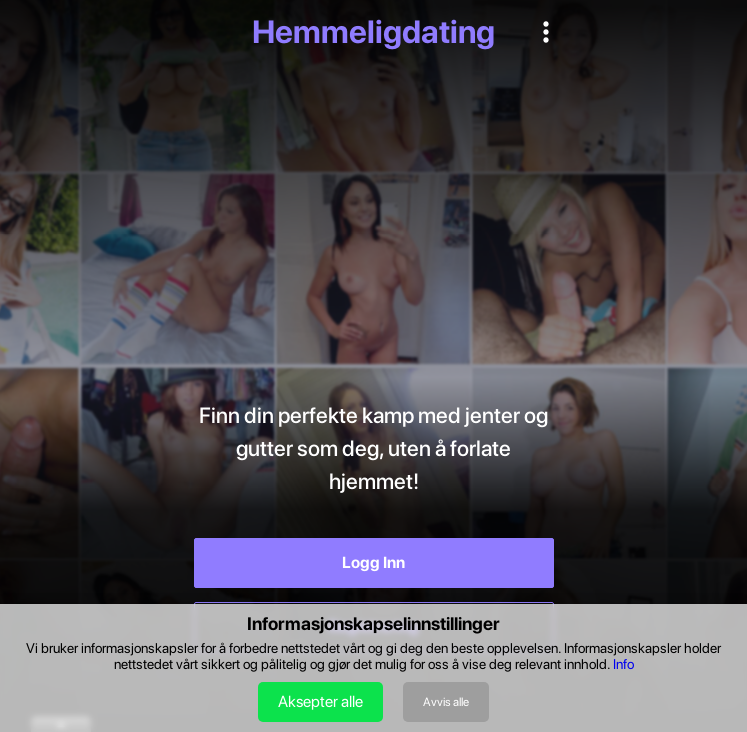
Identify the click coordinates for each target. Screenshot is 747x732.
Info (623, 664)
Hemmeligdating (373, 32)
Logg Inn (373, 562)
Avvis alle (446, 702)
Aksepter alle (320, 701)
